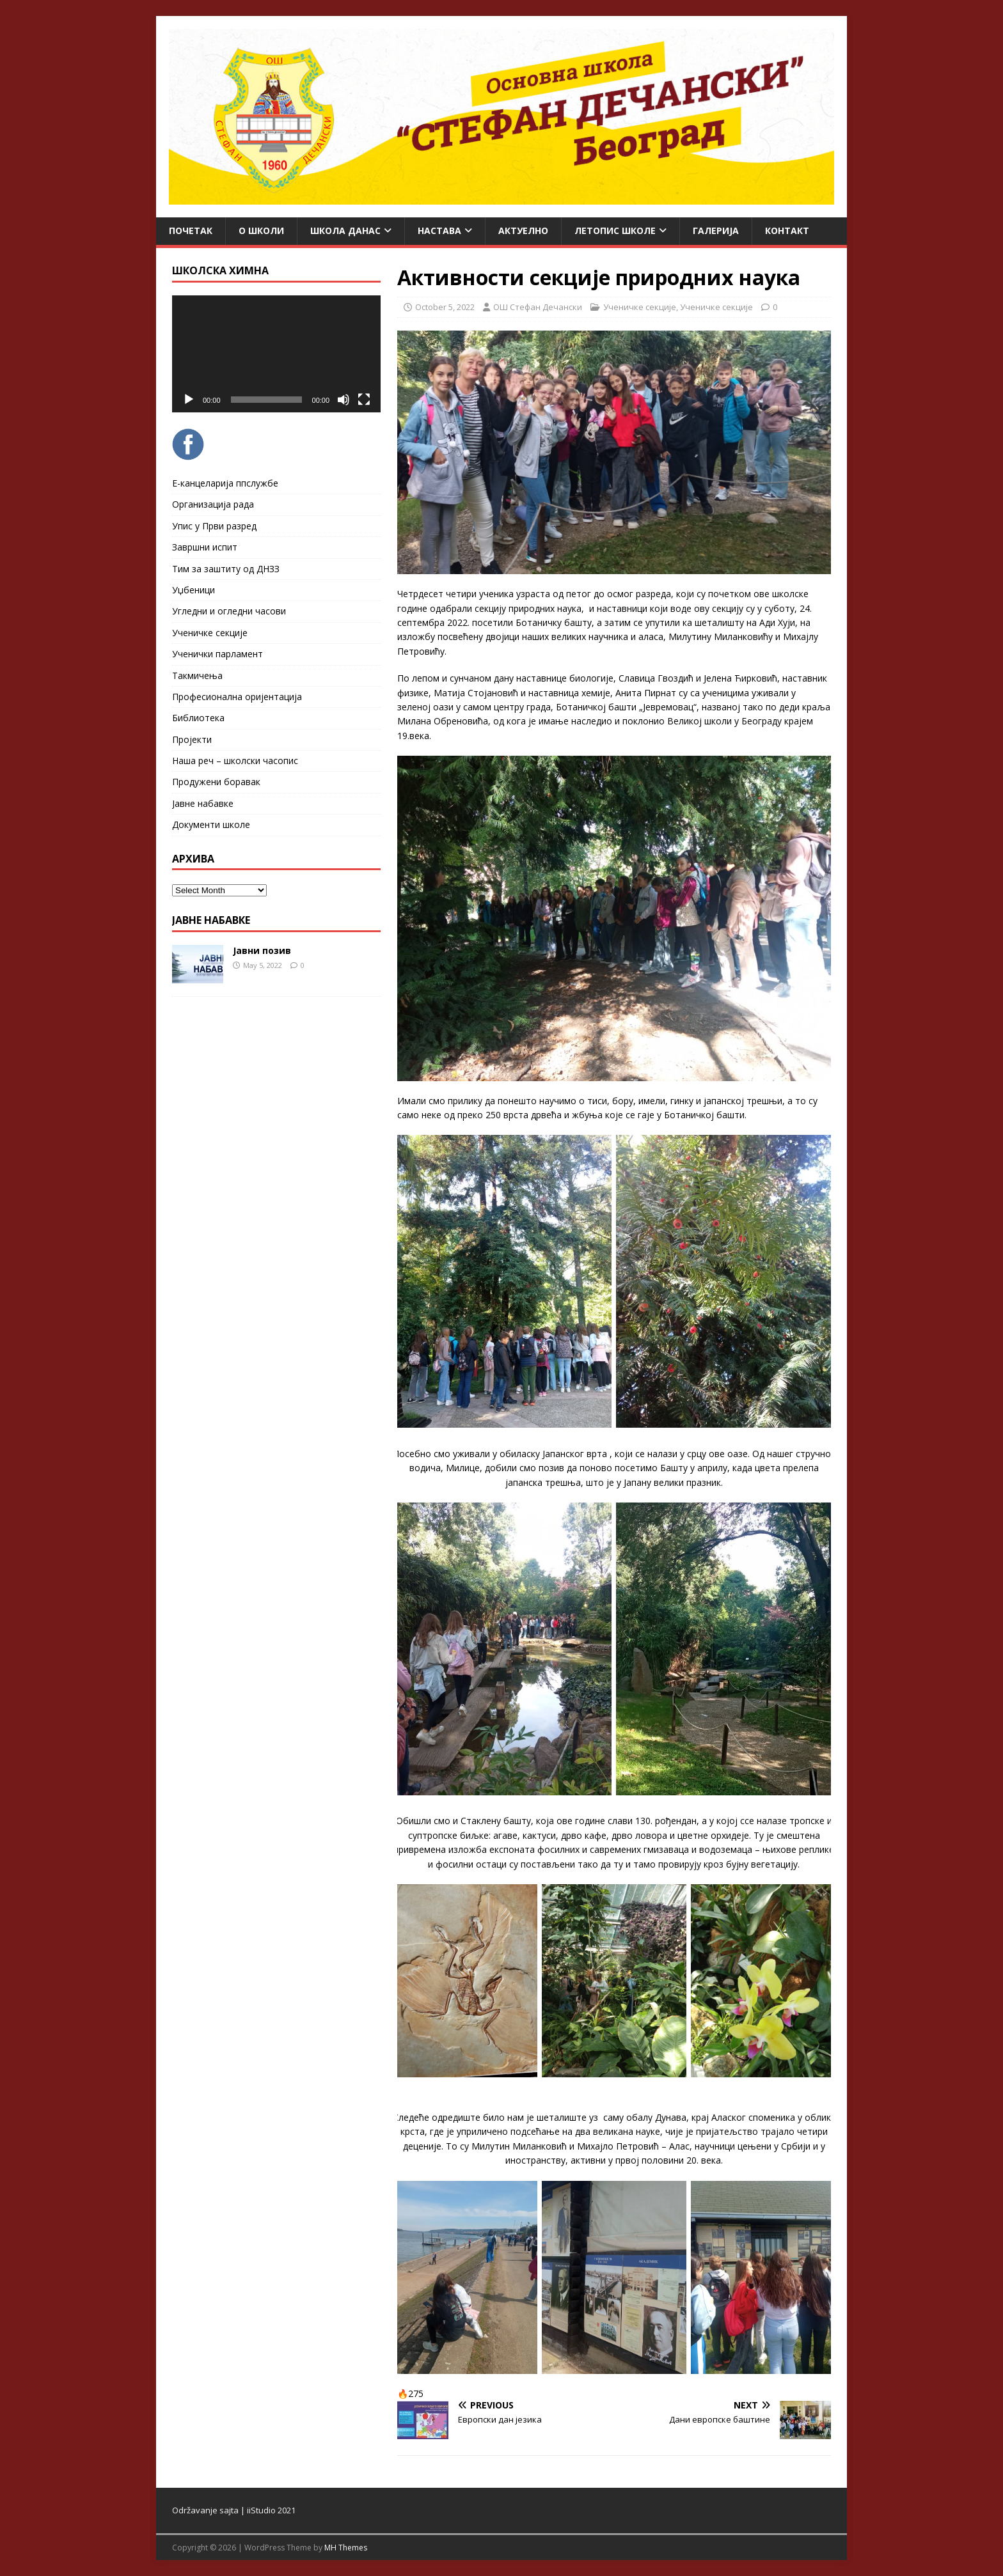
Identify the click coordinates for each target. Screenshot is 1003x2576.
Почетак (190, 230)
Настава (439, 230)
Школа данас (345, 230)
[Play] (188, 399)
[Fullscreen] (364, 399)
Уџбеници (193, 590)
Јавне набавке (202, 803)
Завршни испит (204, 547)
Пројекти (192, 739)
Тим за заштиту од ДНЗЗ (226, 569)
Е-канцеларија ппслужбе (225, 483)
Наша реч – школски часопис (235, 760)
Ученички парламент (217, 654)
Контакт (787, 230)
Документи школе (211, 824)
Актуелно (523, 230)
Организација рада (213, 504)
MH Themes (345, 2547)
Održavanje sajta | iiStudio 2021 (234, 2510)
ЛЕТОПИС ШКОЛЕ (615, 230)
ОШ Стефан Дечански (537, 307)
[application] (276, 353)
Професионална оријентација (237, 697)
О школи (261, 230)
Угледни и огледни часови (229, 611)
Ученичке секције (639, 307)
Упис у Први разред (214, 526)
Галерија (716, 230)
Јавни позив (262, 950)
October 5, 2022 (445, 307)
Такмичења (197, 675)
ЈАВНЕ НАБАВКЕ (211, 920)
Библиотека (198, 718)
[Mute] (343, 399)
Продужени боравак (216, 782)
